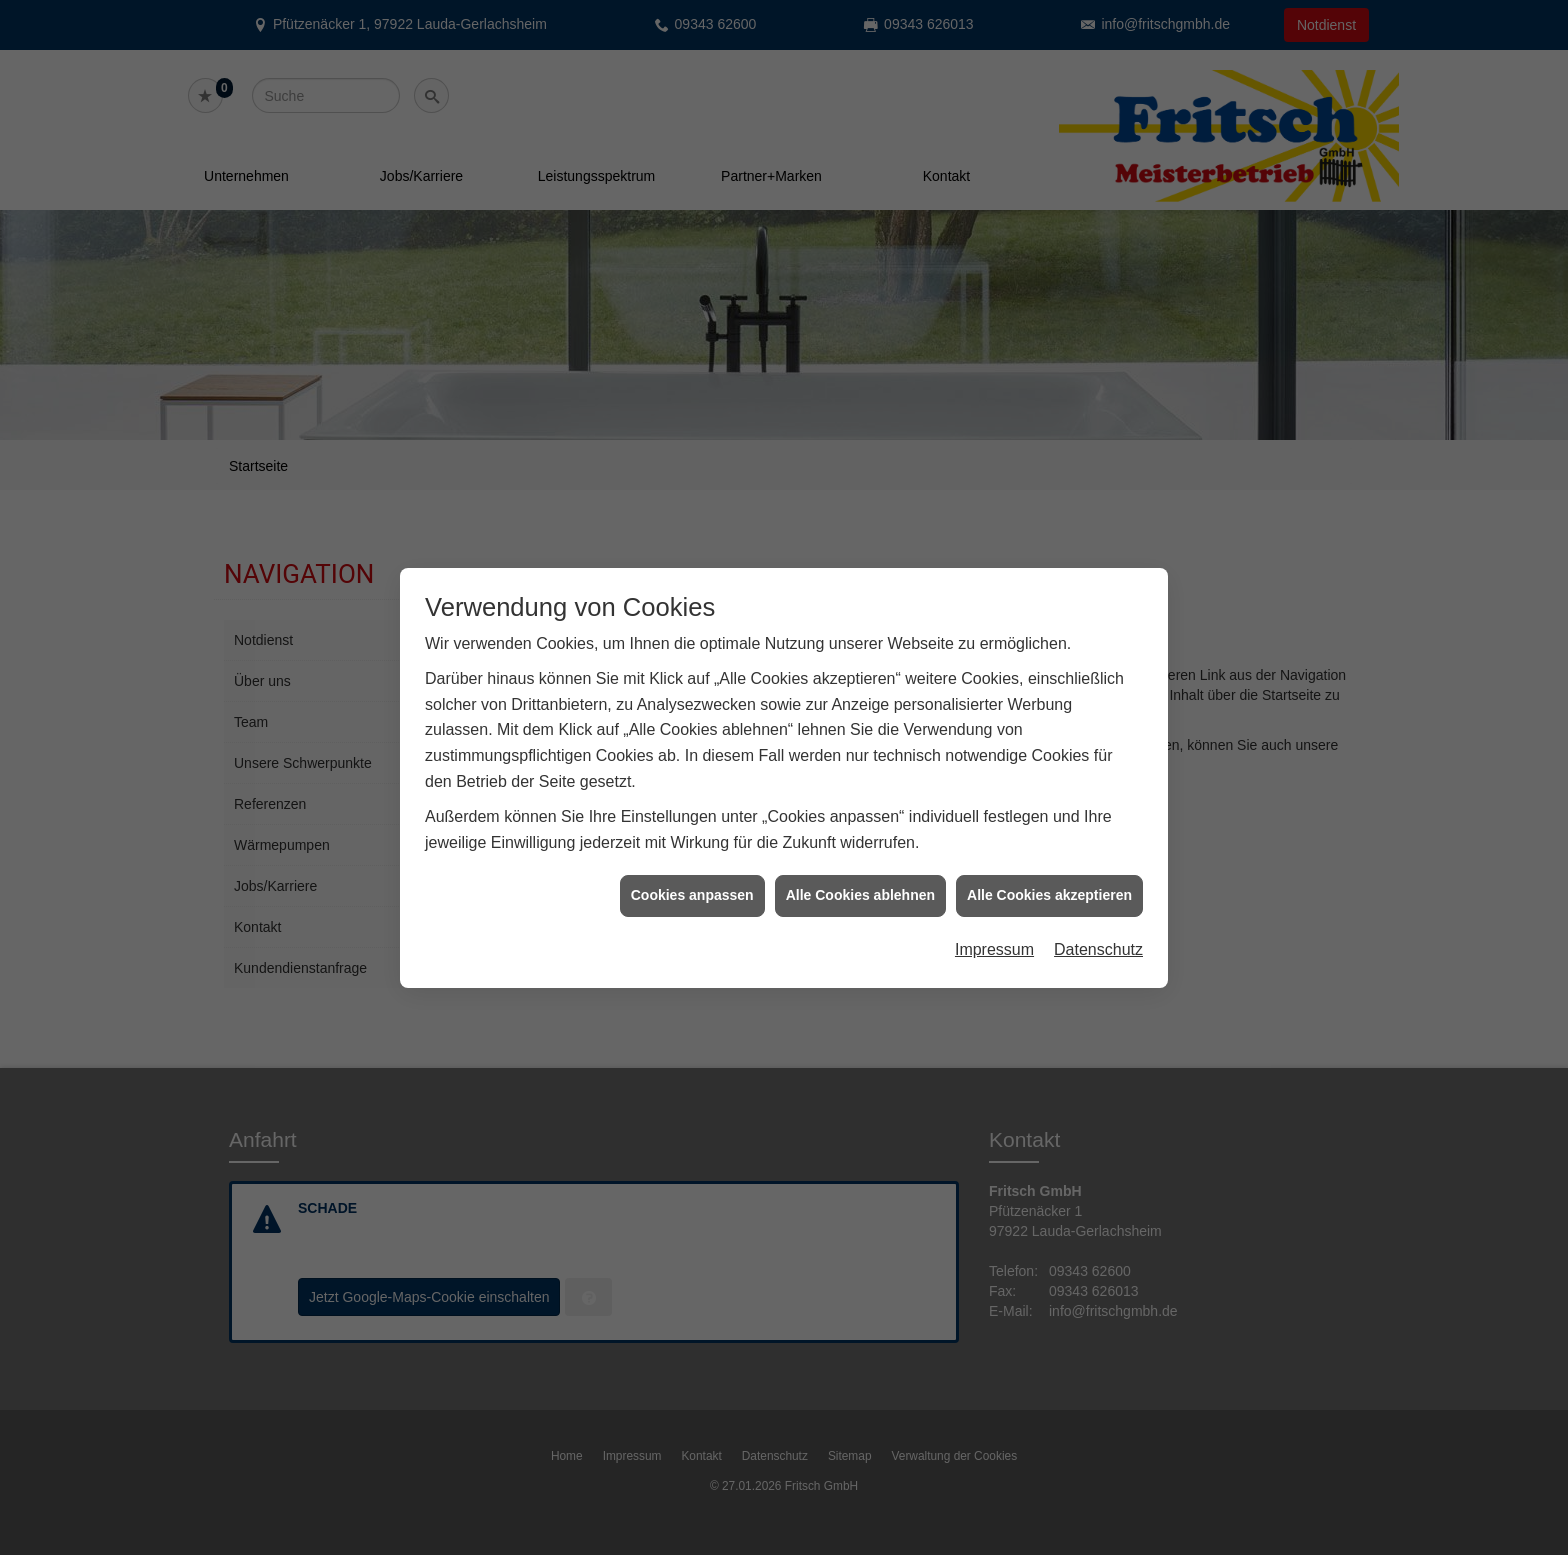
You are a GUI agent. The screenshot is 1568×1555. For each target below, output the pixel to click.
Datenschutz (1098, 933)
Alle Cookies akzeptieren (1049, 879)
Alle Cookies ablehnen (860, 879)
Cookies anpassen (692, 879)
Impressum (994, 933)
